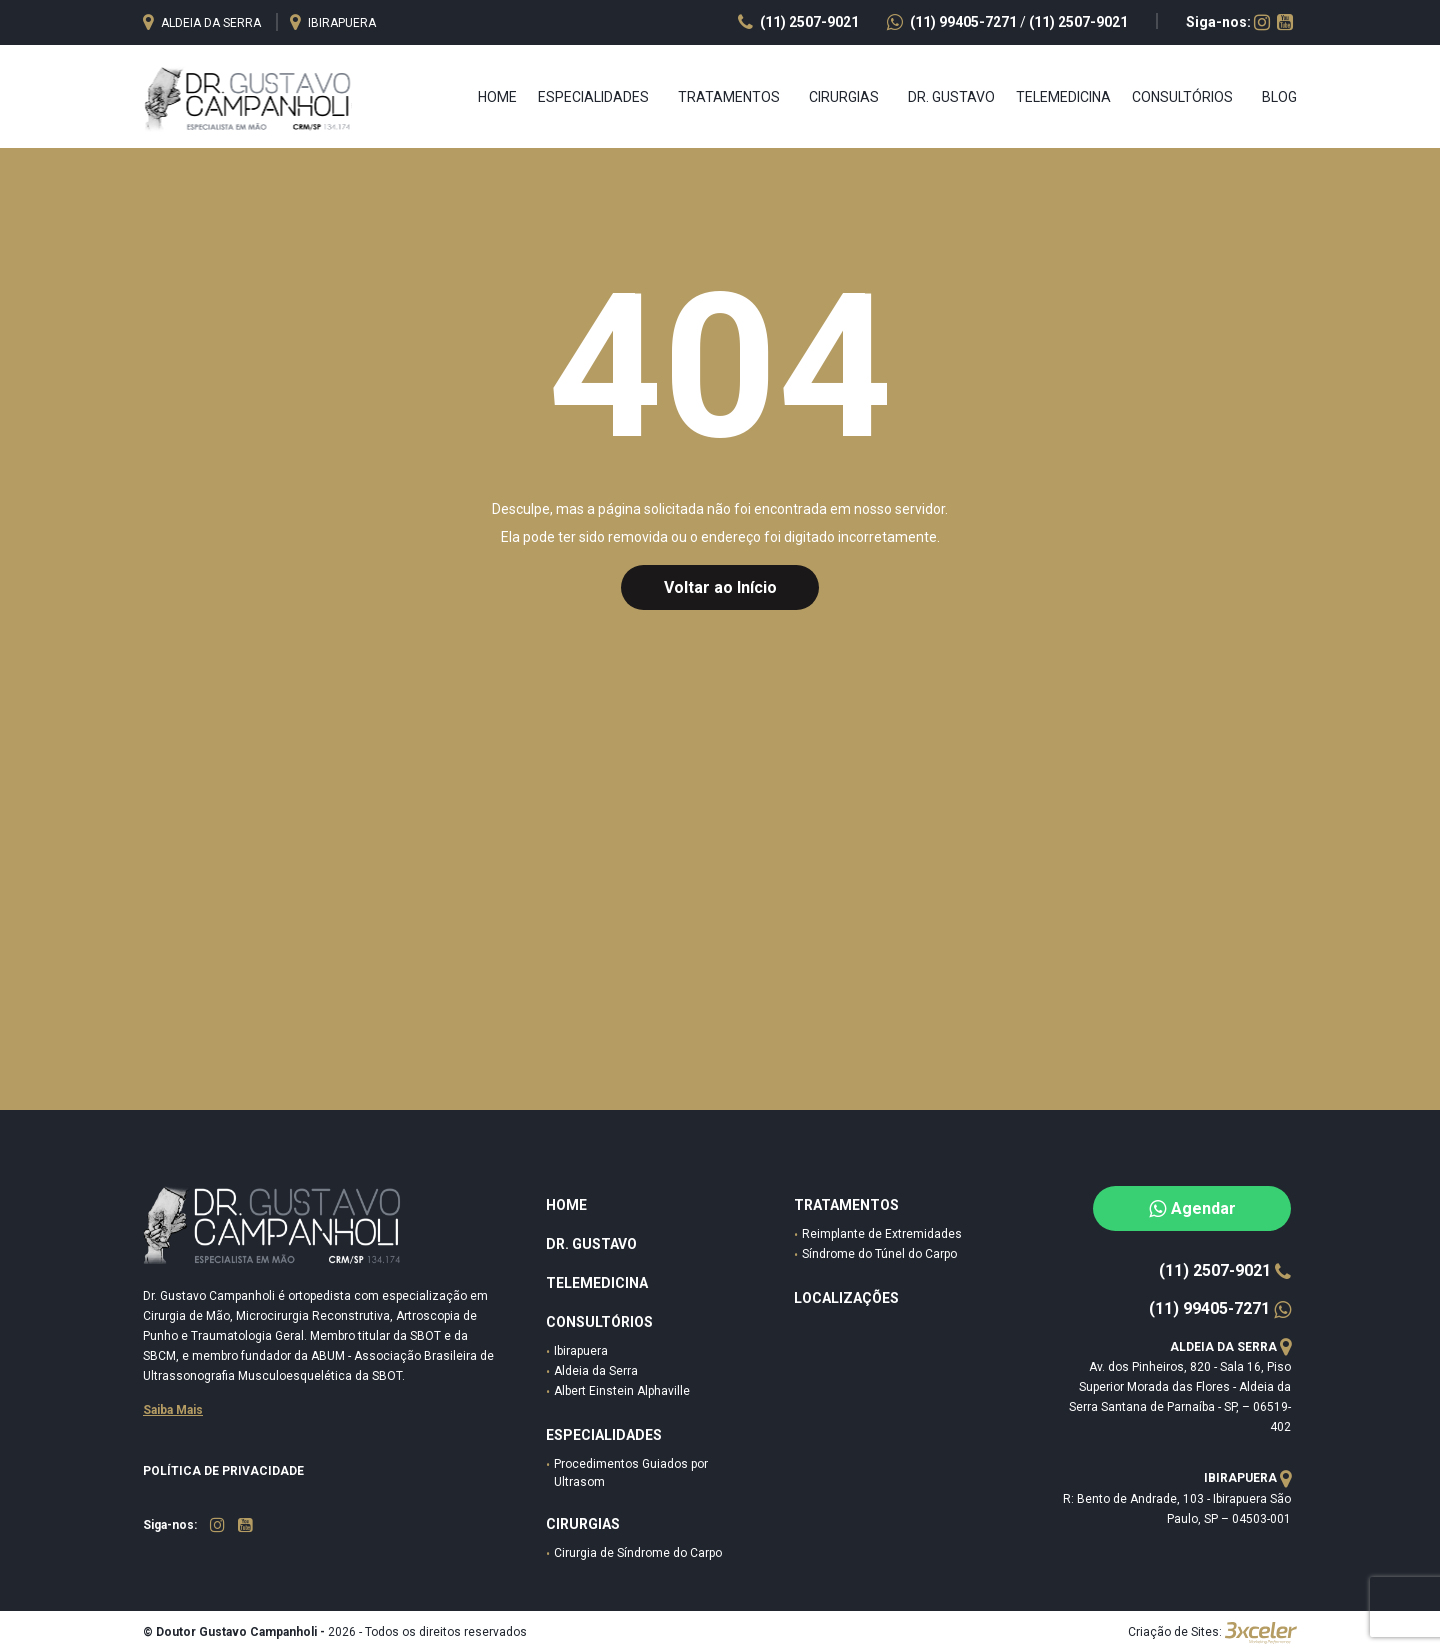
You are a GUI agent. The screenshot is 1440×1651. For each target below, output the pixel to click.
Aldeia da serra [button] (203, 23)
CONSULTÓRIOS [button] (1182, 97)
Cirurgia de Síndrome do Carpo (638, 1553)
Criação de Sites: (1175, 1632)
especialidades (604, 1435)
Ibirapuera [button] (333, 23)
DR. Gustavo (591, 1244)
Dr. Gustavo (951, 97)
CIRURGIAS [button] (844, 97)
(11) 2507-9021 (1078, 22)
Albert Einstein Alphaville (622, 1391)
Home (497, 97)
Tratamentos (846, 1205)
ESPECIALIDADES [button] (593, 97)
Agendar (1192, 1209)
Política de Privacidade (223, 1471)
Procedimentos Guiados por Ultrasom (631, 1473)
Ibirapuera (581, 1351)
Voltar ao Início (720, 587)
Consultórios (599, 1322)
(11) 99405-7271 (953, 22)
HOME (566, 1205)
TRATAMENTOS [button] (729, 97)
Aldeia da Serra (596, 1371)
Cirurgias (583, 1524)
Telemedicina (1063, 97)
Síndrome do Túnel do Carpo (879, 1254)
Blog (1279, 97)
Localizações (846, 1298)
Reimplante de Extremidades (882, 1234)
